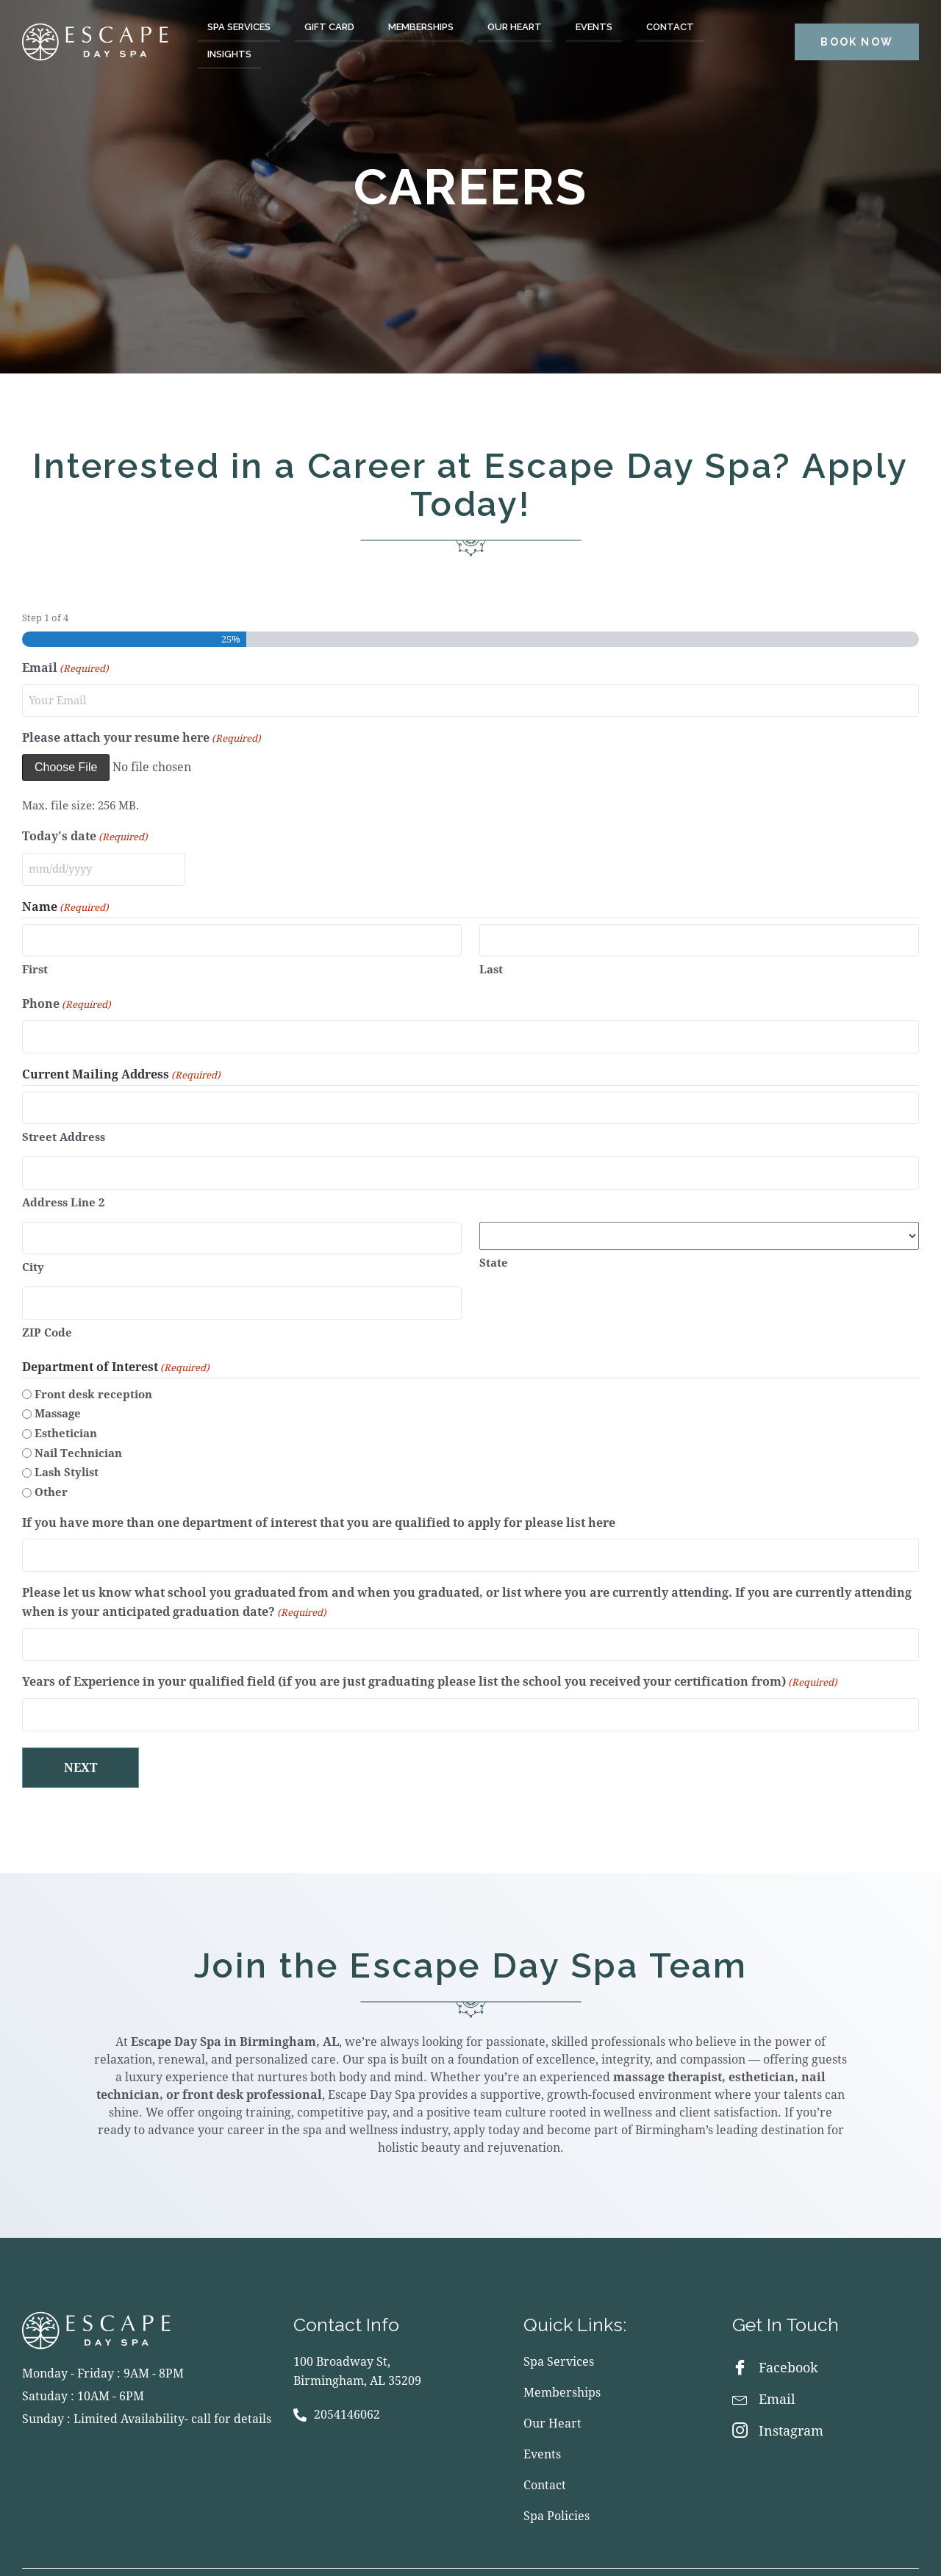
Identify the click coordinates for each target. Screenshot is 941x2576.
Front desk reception (93, 1364)
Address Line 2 (63, 1180)
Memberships (421, 26)
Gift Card (329, 26)
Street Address (63, 1119)
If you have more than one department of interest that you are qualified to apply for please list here (318, 1493)
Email (65, 669)
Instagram (777, 2390)
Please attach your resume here (141, 735)
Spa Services (239, 26)
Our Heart (514, 26)
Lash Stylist (67, 1443)
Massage (58, 1384)
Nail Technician (78, 1423)
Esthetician (66, 1403)
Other (51, 1462)
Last (491, 958)
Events (594, 26)
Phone (66, 993)
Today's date (85, 833)
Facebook (775, 2327)
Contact (670, 26)
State (493, 1240)
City (33, 1241)
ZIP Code (47, 1302)
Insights (229, 54)
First (35, 958)
